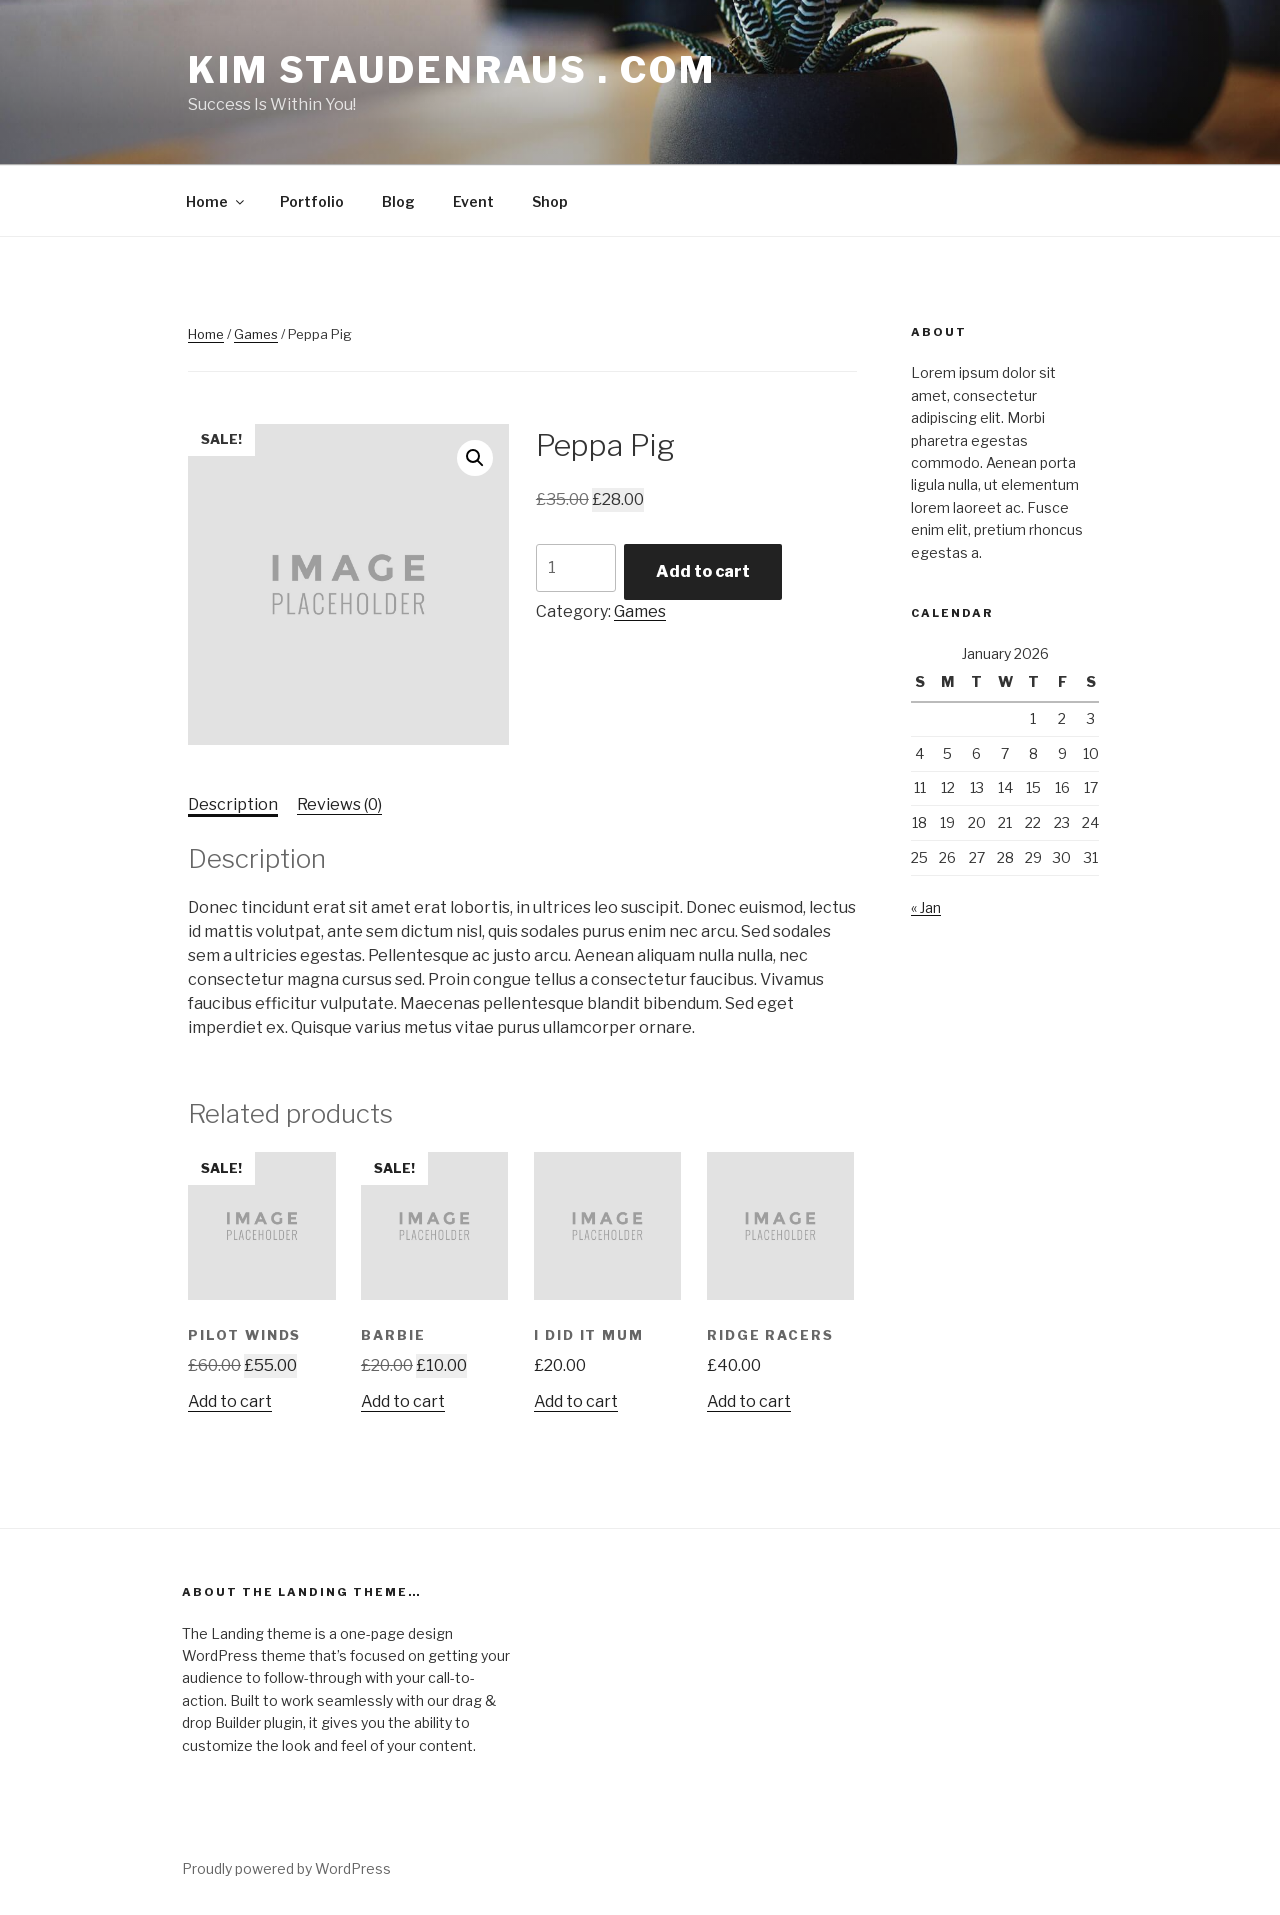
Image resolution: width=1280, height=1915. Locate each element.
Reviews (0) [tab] (339, 804)
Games (256, 334)
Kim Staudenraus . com (451, 70)
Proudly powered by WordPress (286, 1868)
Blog (398, 201)
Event (473, 201)
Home (216, 201)
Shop (550, 201)
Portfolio (312, 201)
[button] (475, 458)
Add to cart (703, 571)
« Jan (926, 907)
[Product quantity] (576, 568)
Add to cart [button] (230, 1401)
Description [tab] (233, 804)
